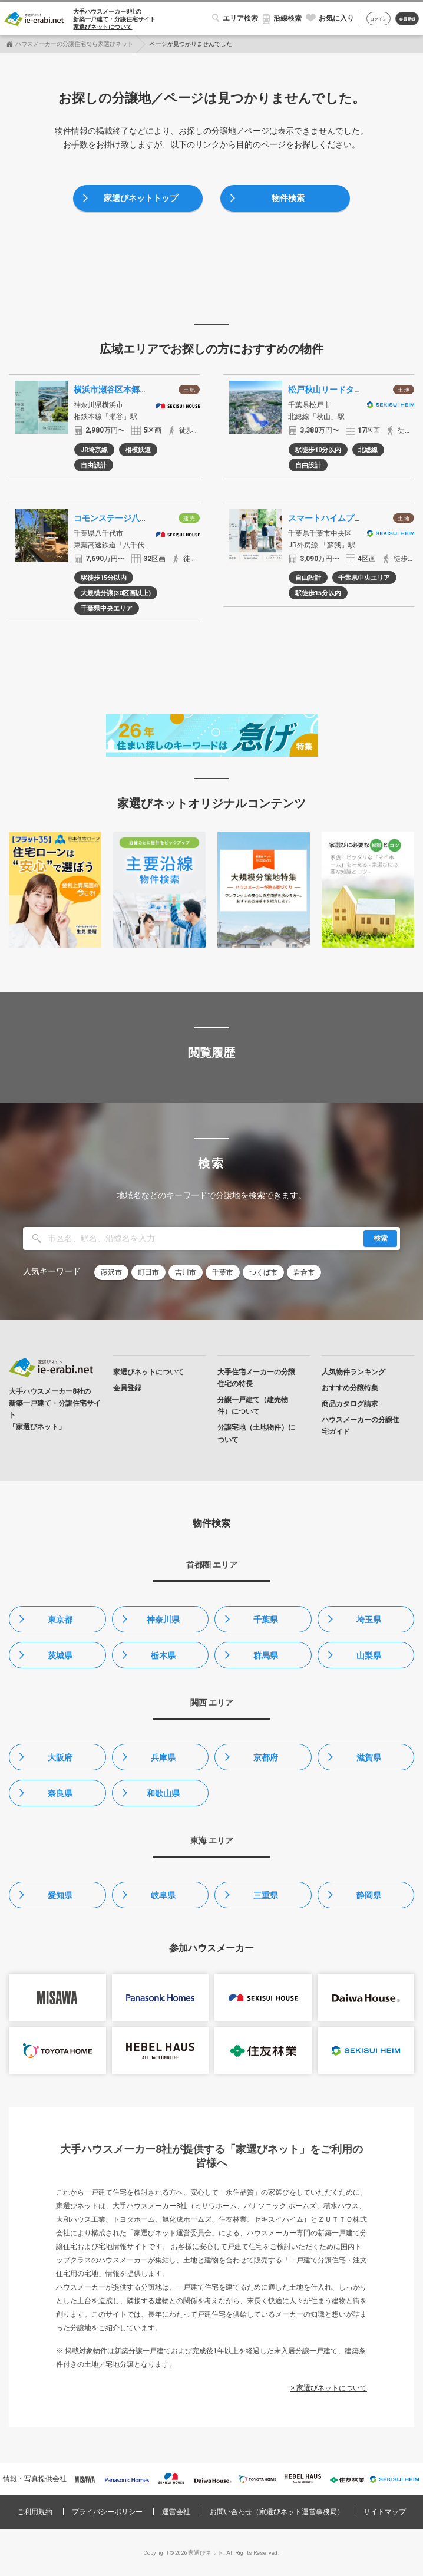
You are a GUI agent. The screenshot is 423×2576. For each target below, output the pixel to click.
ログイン (378, 19)
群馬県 (265, 1655)
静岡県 (368, 1895)
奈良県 (60, 1793)
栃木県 (163, 1655)
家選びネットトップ (141, 198)
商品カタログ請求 (350, 1404)
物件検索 (288, 198)
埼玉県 (368, 1619)
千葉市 (222, 1272)
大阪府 (60, 1757)
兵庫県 (163, 1757)
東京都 (60, 1619)
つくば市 (263, 1272)
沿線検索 (287, 18)
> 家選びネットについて (328, 2388)
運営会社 (176, 2512)
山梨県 (368, 1655)
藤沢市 (111, 1272)
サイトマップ (384, 2512)
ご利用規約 (34, 2512)
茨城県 (60, 1655)
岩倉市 (304, 1272)
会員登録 (407, 19)
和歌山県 (163, 1793)
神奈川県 (163, 1619)
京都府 (265, 1757)
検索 (381, 1238)
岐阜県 (163, 1895)
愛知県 (60, 1895)
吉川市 (185, 1272)
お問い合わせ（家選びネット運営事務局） (277, 2512)
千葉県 (265, 1619)
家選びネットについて (102, 27)
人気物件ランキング (353, 1372)
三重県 (265, 1895)
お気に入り (336, 18)
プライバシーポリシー (107, 2512)
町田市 (148, 1272)
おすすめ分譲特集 (350, 1388)
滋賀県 (368, 1757)
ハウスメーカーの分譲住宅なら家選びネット (74, 44)
